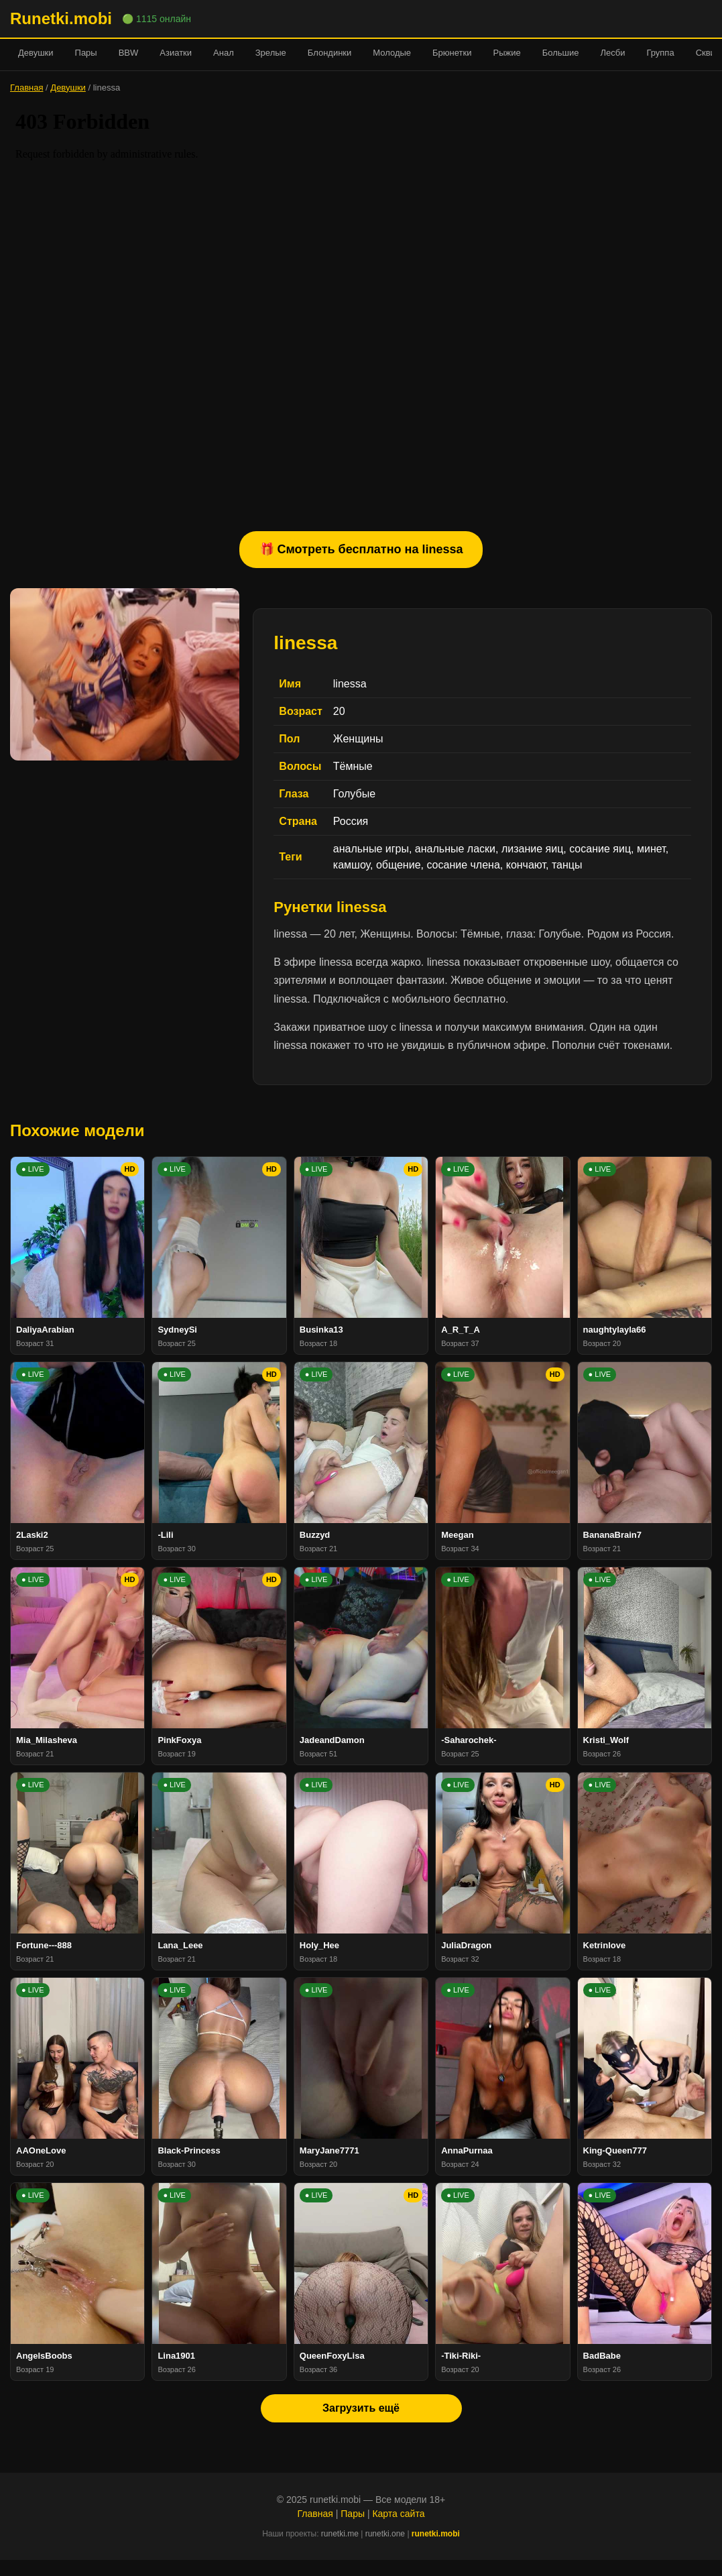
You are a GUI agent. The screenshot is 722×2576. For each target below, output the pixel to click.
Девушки (36, 53)
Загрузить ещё (361, 2408)
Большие (560, 53)
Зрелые (270, 53)
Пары (86, 53)
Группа (660, 53)
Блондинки (330, 53)
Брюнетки (451, 53)
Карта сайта (398, 2513)
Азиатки (176, 53)
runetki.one (385, 2533)
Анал (223, 53)
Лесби (612, 53)
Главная (26, 87)
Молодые (392, 53)
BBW (129, 53)
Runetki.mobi (61, 18)
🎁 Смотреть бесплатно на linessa (361, 549)
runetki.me (340, 2533)
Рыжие (506, 53)
